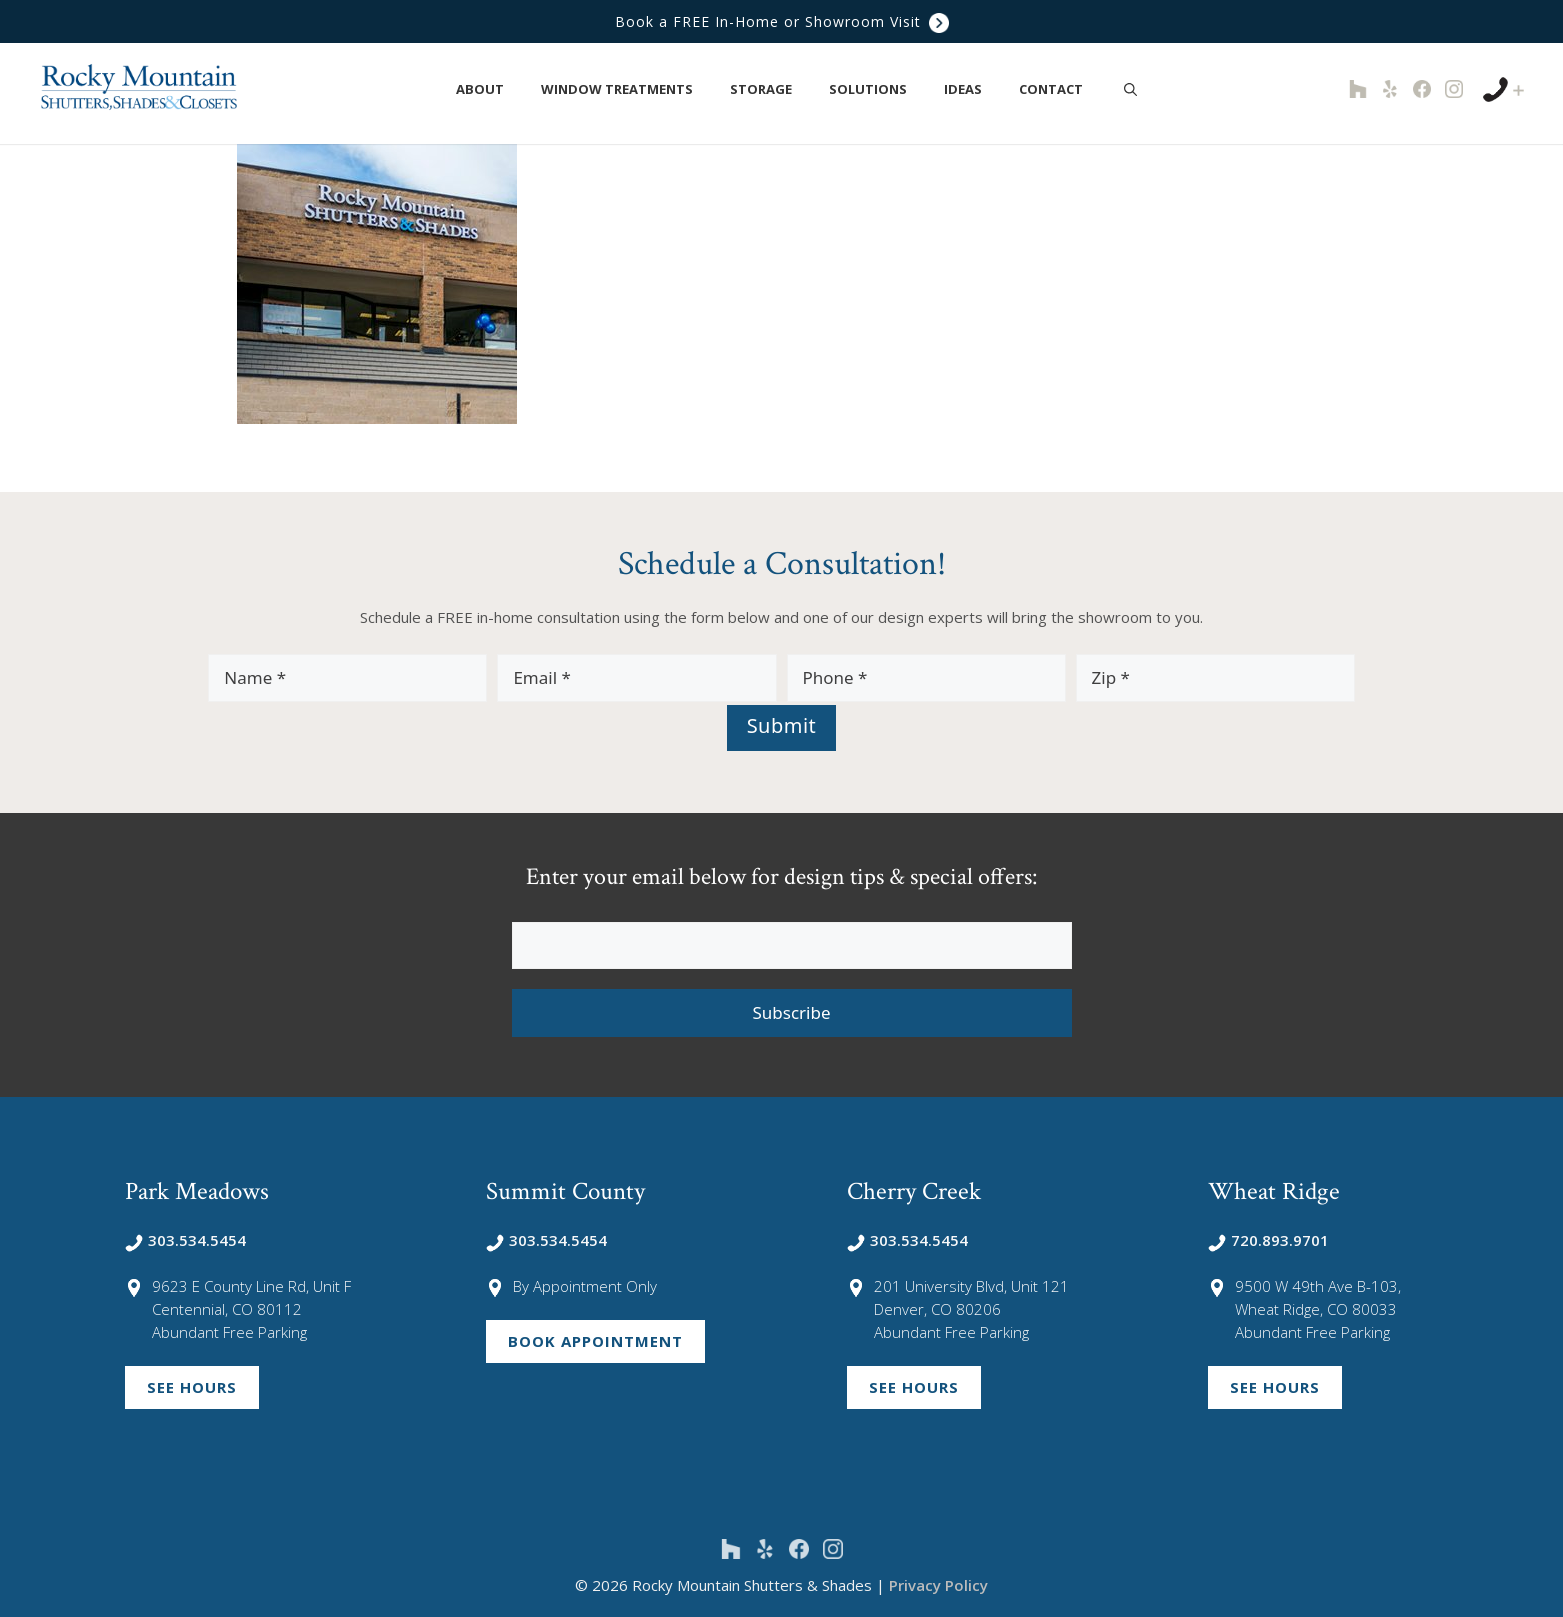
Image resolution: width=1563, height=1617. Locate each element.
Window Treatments (627, 89)
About (490, 89)
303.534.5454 (185, 1240)
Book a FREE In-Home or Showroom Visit (782, 21)
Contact (1061, 89)
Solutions (878, 89)
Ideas (973, 89)
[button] (515, 89)
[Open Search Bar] (1130, 89)
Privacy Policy (938, 1585)
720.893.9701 (1268, 1240)
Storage (771, 89)
